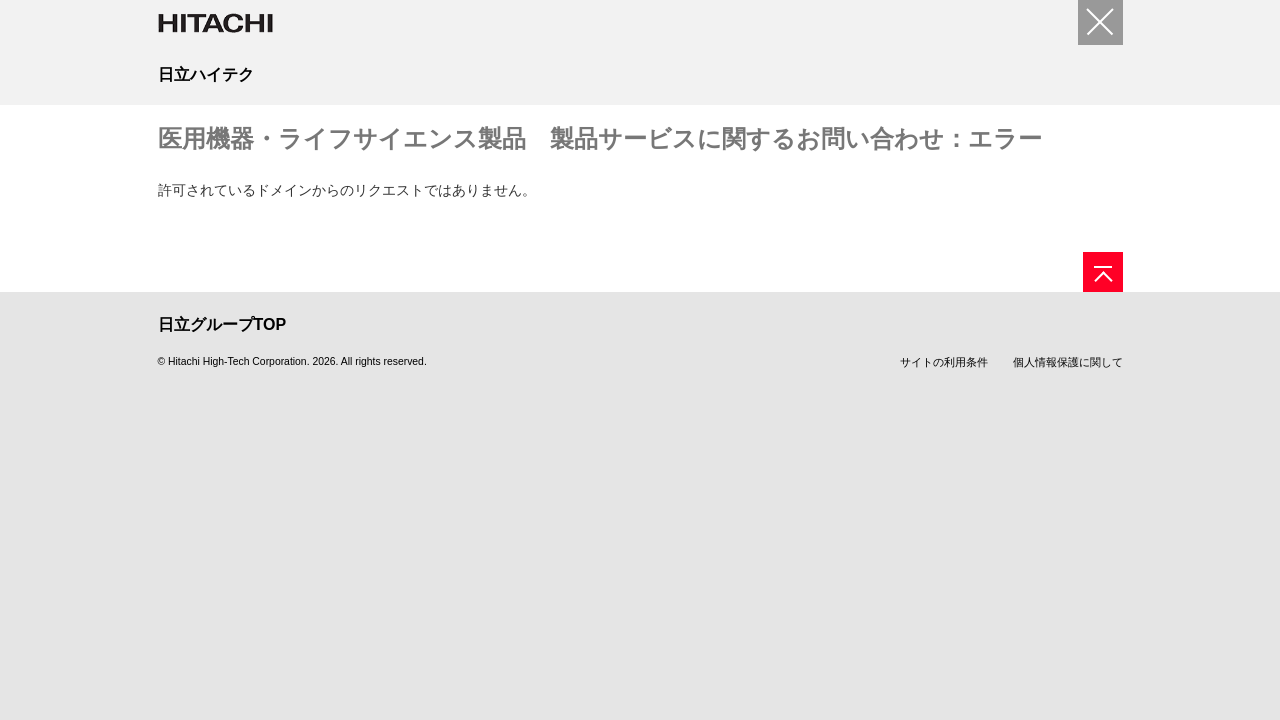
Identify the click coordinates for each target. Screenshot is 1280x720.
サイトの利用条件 (944, 362)
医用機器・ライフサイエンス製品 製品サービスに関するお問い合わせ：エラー (600, 138)
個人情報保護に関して (1068, 362)
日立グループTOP (222, 324)
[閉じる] (1100, 22)
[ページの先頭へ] (1103, 272)
